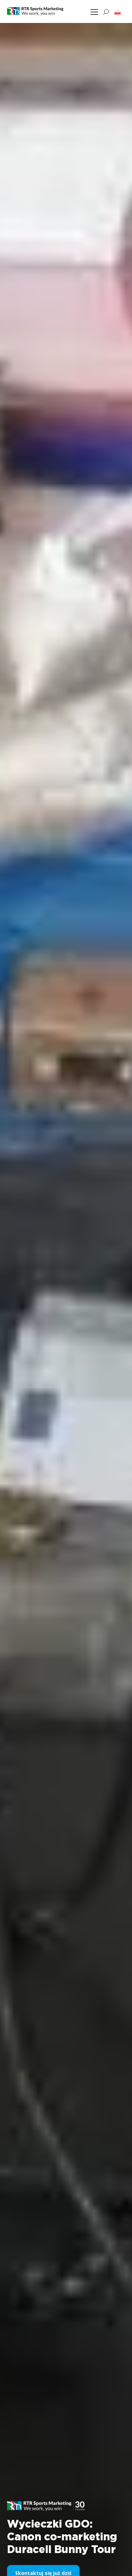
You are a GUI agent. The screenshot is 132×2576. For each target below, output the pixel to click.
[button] (117, 12)
